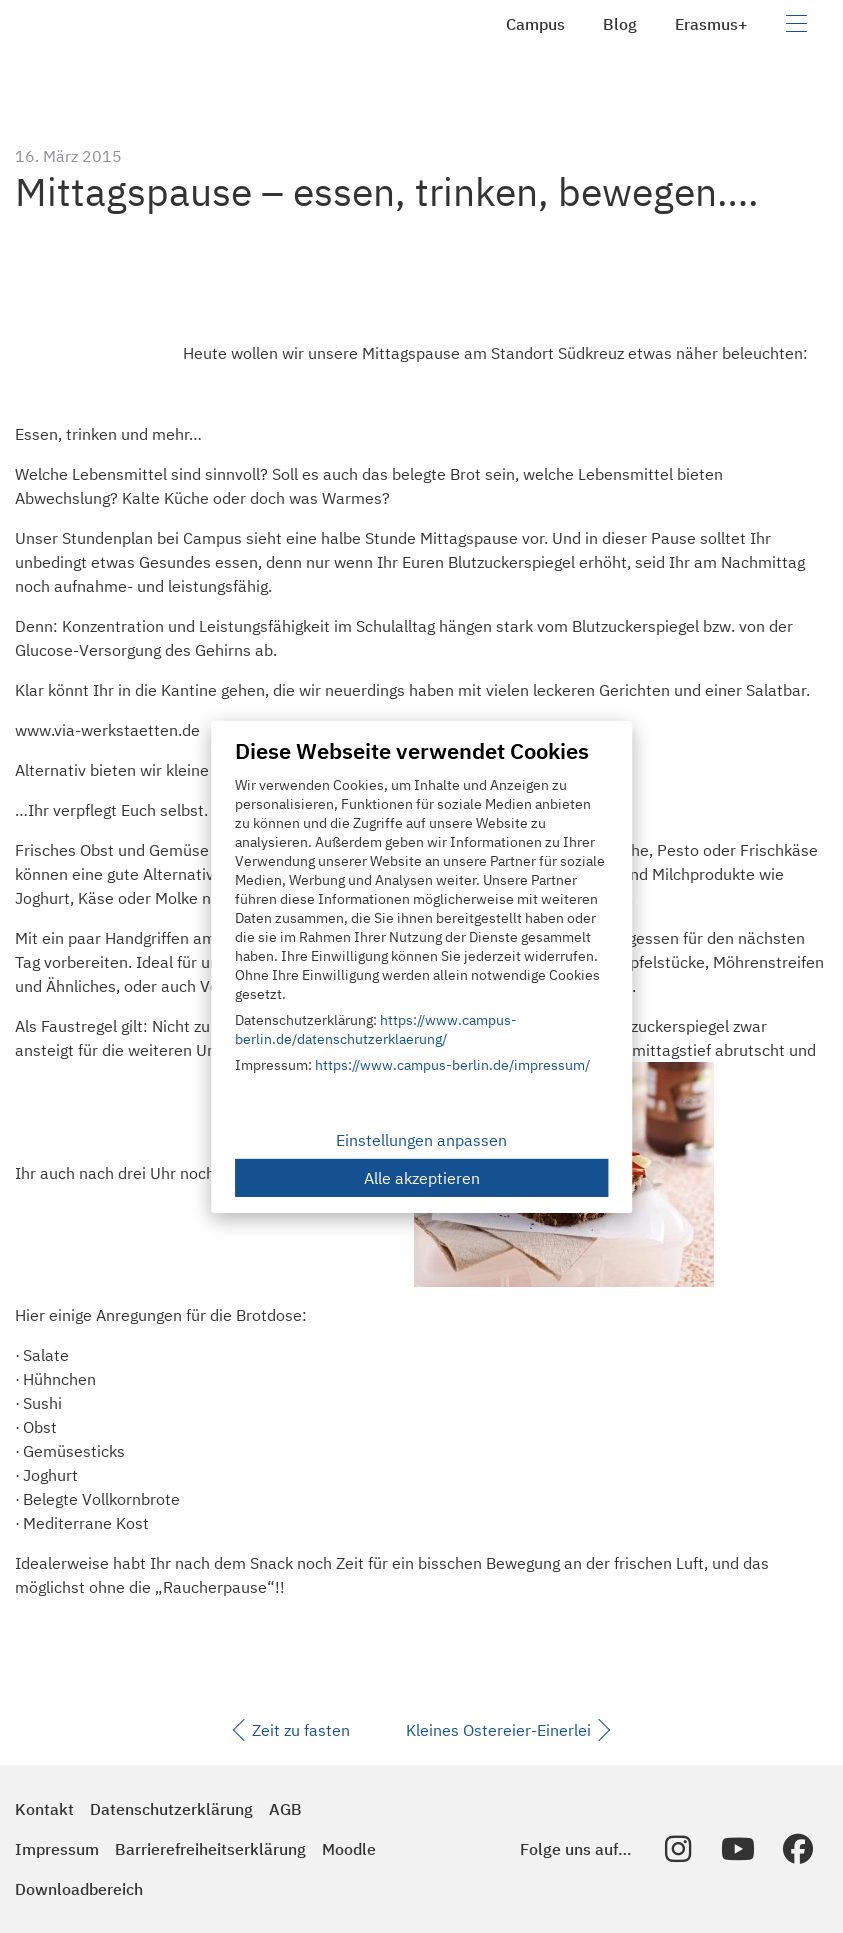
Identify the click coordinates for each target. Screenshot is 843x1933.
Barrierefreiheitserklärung (210, 1849)
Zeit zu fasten (291, 1730)
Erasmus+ (711, 24)
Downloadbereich (79, 1889)
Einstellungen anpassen (421, 1140)
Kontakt (44, 1809)
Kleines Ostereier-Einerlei (508, 1730)
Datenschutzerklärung (171, 1809)
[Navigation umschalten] (796, 24)
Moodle (349, 1849)
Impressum (57, 1849)
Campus (535, 24)
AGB (285, 1809)
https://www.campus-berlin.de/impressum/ (452, 1065)
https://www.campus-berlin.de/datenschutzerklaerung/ (376, 1029)
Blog (620, 24)
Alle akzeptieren (422, 1178)
